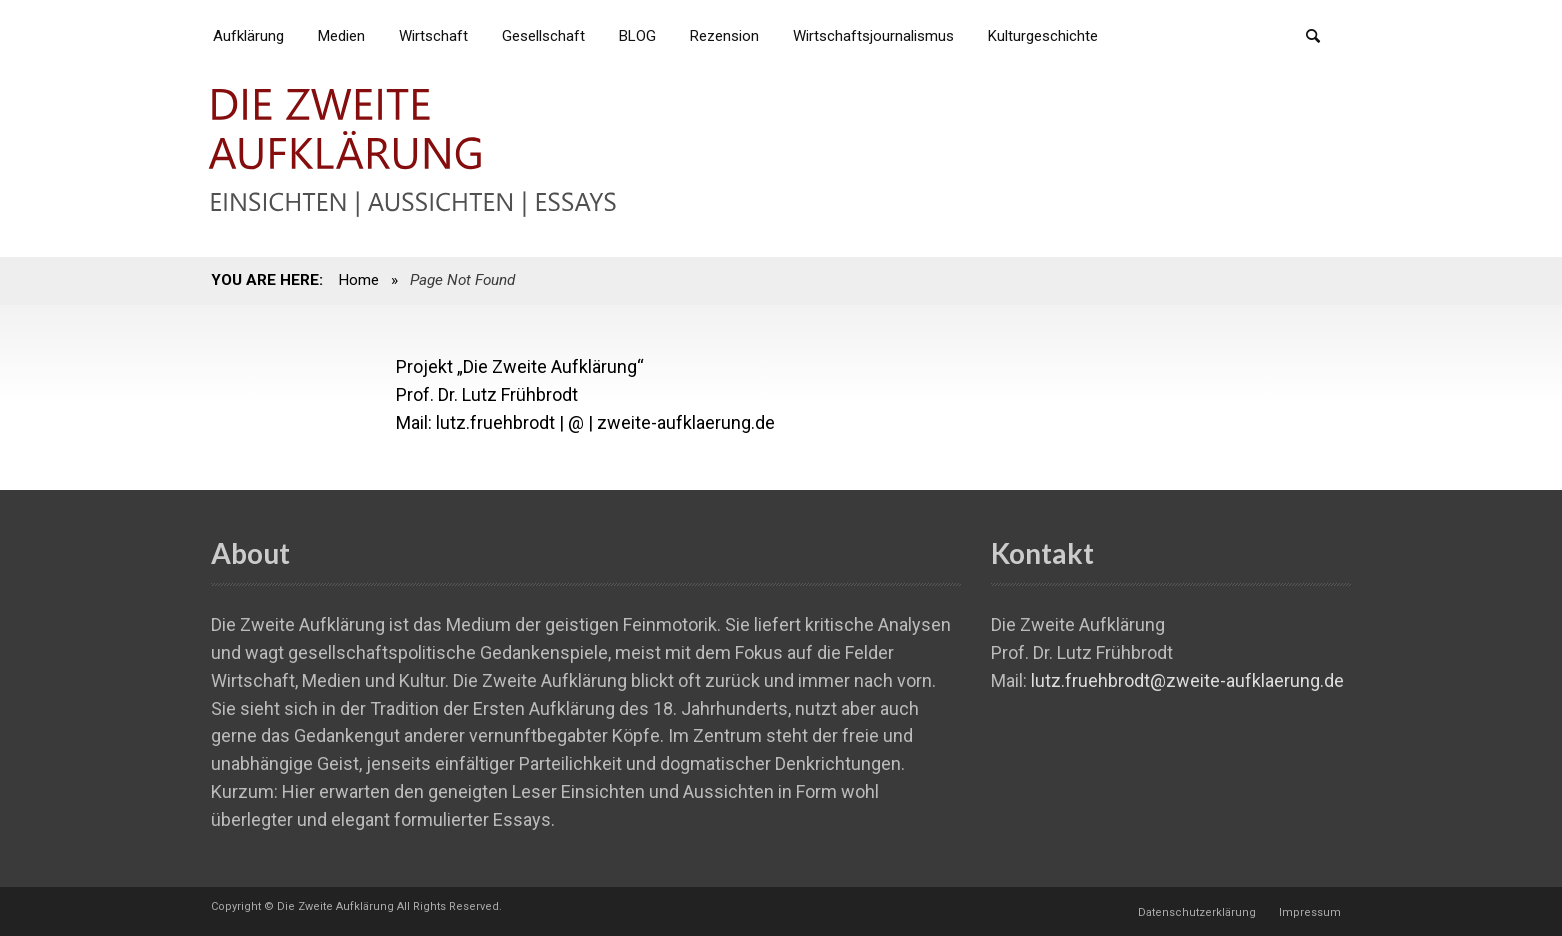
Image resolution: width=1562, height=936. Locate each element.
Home (358, 280)
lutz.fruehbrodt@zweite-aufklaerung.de (1187, 680)
